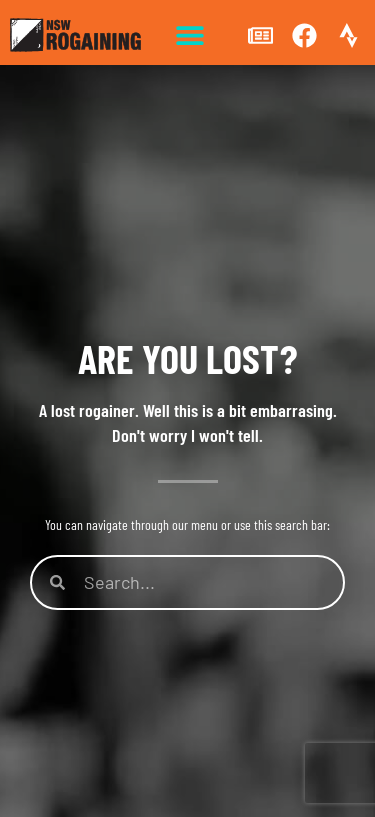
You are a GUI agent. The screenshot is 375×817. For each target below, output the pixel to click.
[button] (190, 35)
